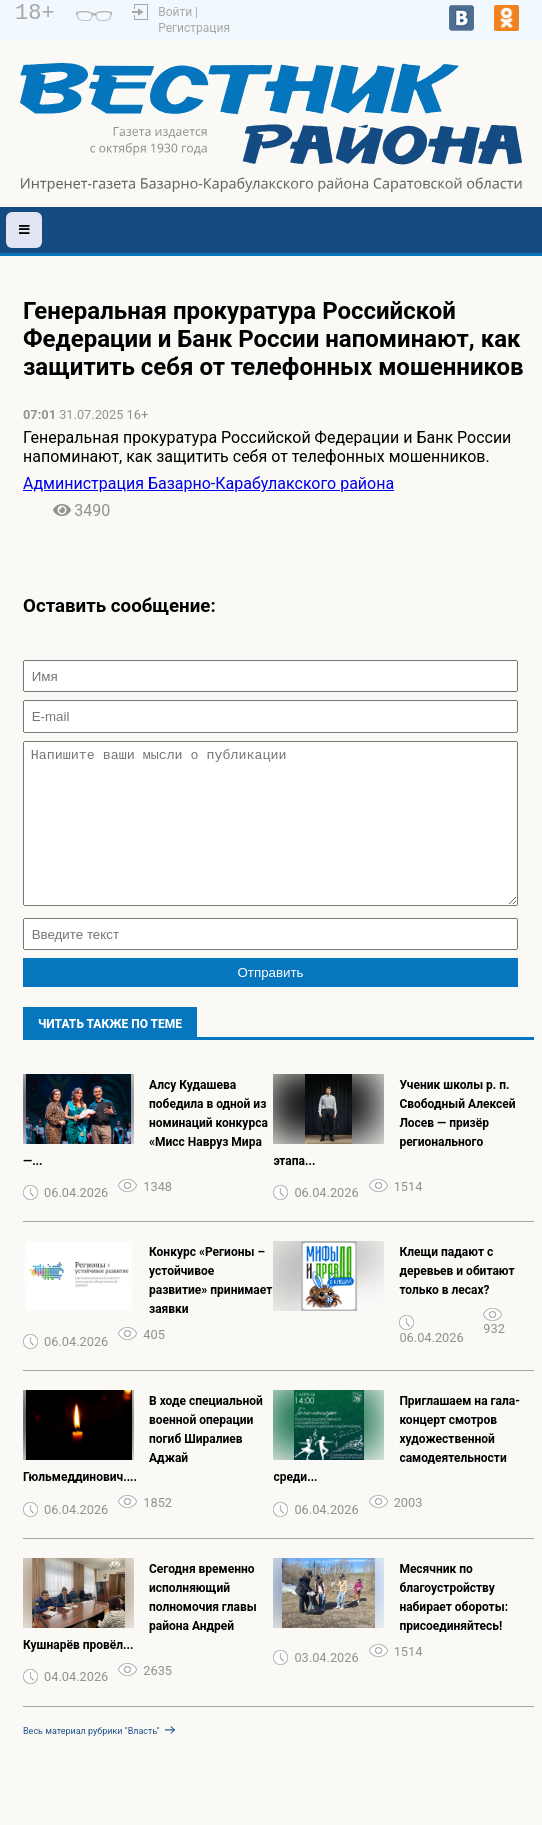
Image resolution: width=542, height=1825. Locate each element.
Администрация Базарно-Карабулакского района (208, 483)
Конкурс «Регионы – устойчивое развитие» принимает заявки (210, 1310)
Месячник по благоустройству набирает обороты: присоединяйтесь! (453, 1627)
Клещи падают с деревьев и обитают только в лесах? (456, 1301)
